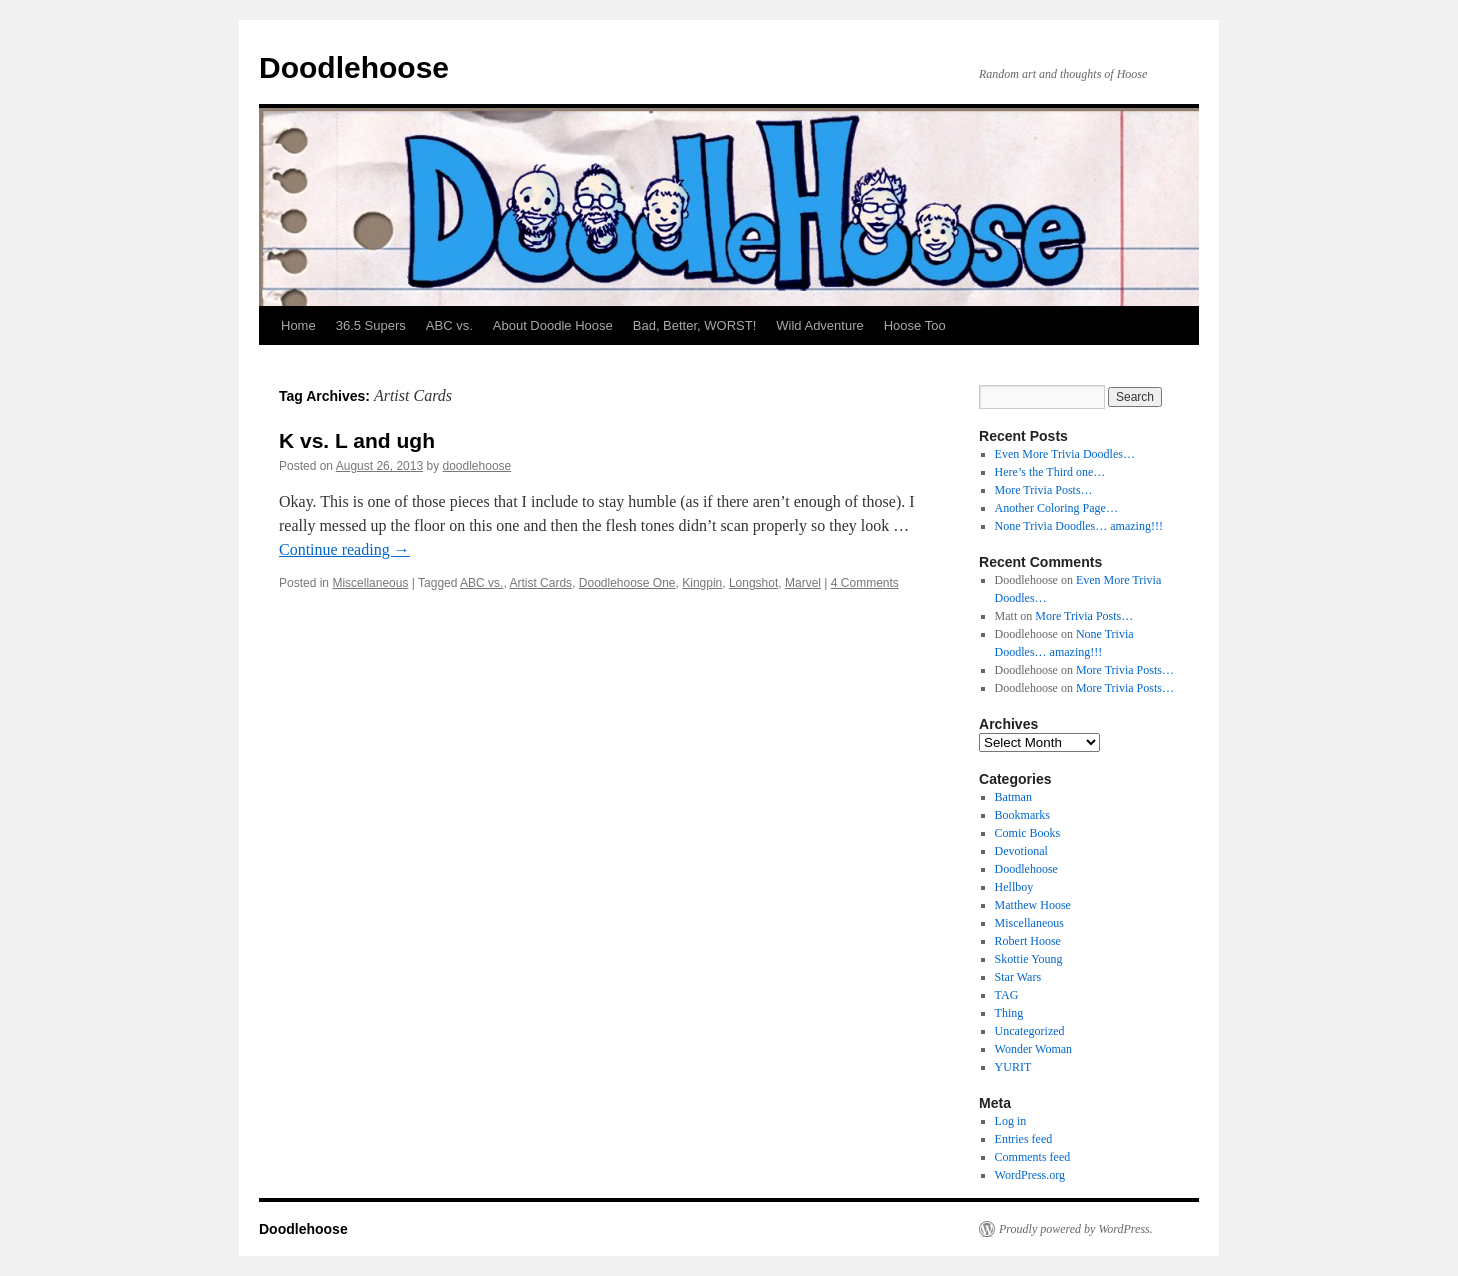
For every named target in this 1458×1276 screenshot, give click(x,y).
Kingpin (702, 583)
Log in (1011, 1121)
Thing (1009, 1013)
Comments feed (1033, 1157)
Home (298, 325)
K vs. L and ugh (357, 440)
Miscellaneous (370, 583)
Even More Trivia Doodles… (1065, 454)
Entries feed (1024, 1139)
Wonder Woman (1034, 1049)
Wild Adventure (819, 325)
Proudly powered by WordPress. (1076, 1229)
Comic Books (1028, 833)
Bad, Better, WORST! (695, 325)
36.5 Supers (371, 325)
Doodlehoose (354, 67)
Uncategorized (1030, 1031)
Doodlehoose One (627, 583)
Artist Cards (540, 583)
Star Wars (1018, 977)
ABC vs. (449, 325)
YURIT (1013, 1067)
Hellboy (1014, 887)
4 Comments (865, 583)
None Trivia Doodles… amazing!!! (1079, 526)
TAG (1007, 995)
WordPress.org (1030, 1175)
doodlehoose (477, 466)
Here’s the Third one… (1050, 472)
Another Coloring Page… (1056, 508)
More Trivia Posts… (1044, 490)
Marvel (803, 583)
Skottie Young (1029, 959)
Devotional (1021, 851)
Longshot (753, 583)
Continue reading (344, 549)
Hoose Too (915, 325)
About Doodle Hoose (553, 325)
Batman (1013, 797)
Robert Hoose (1028, 941)
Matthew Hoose (1033, 905)
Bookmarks (1022, 815)
